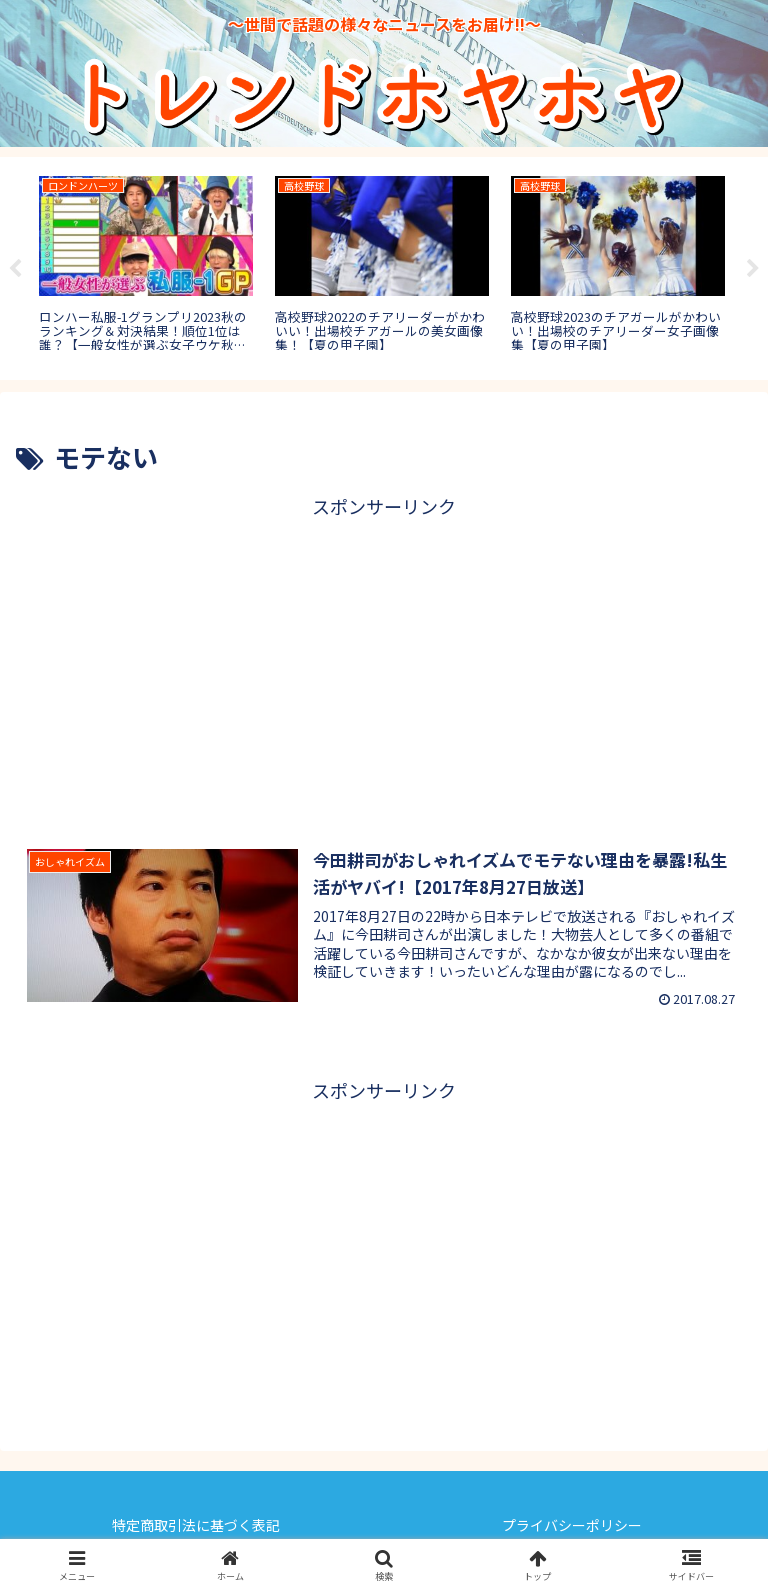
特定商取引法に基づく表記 (196, 1525)
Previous (15, 269)
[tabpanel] (146, 265)
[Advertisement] (384, 663)
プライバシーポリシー (572, 1525)
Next (753, 269)
